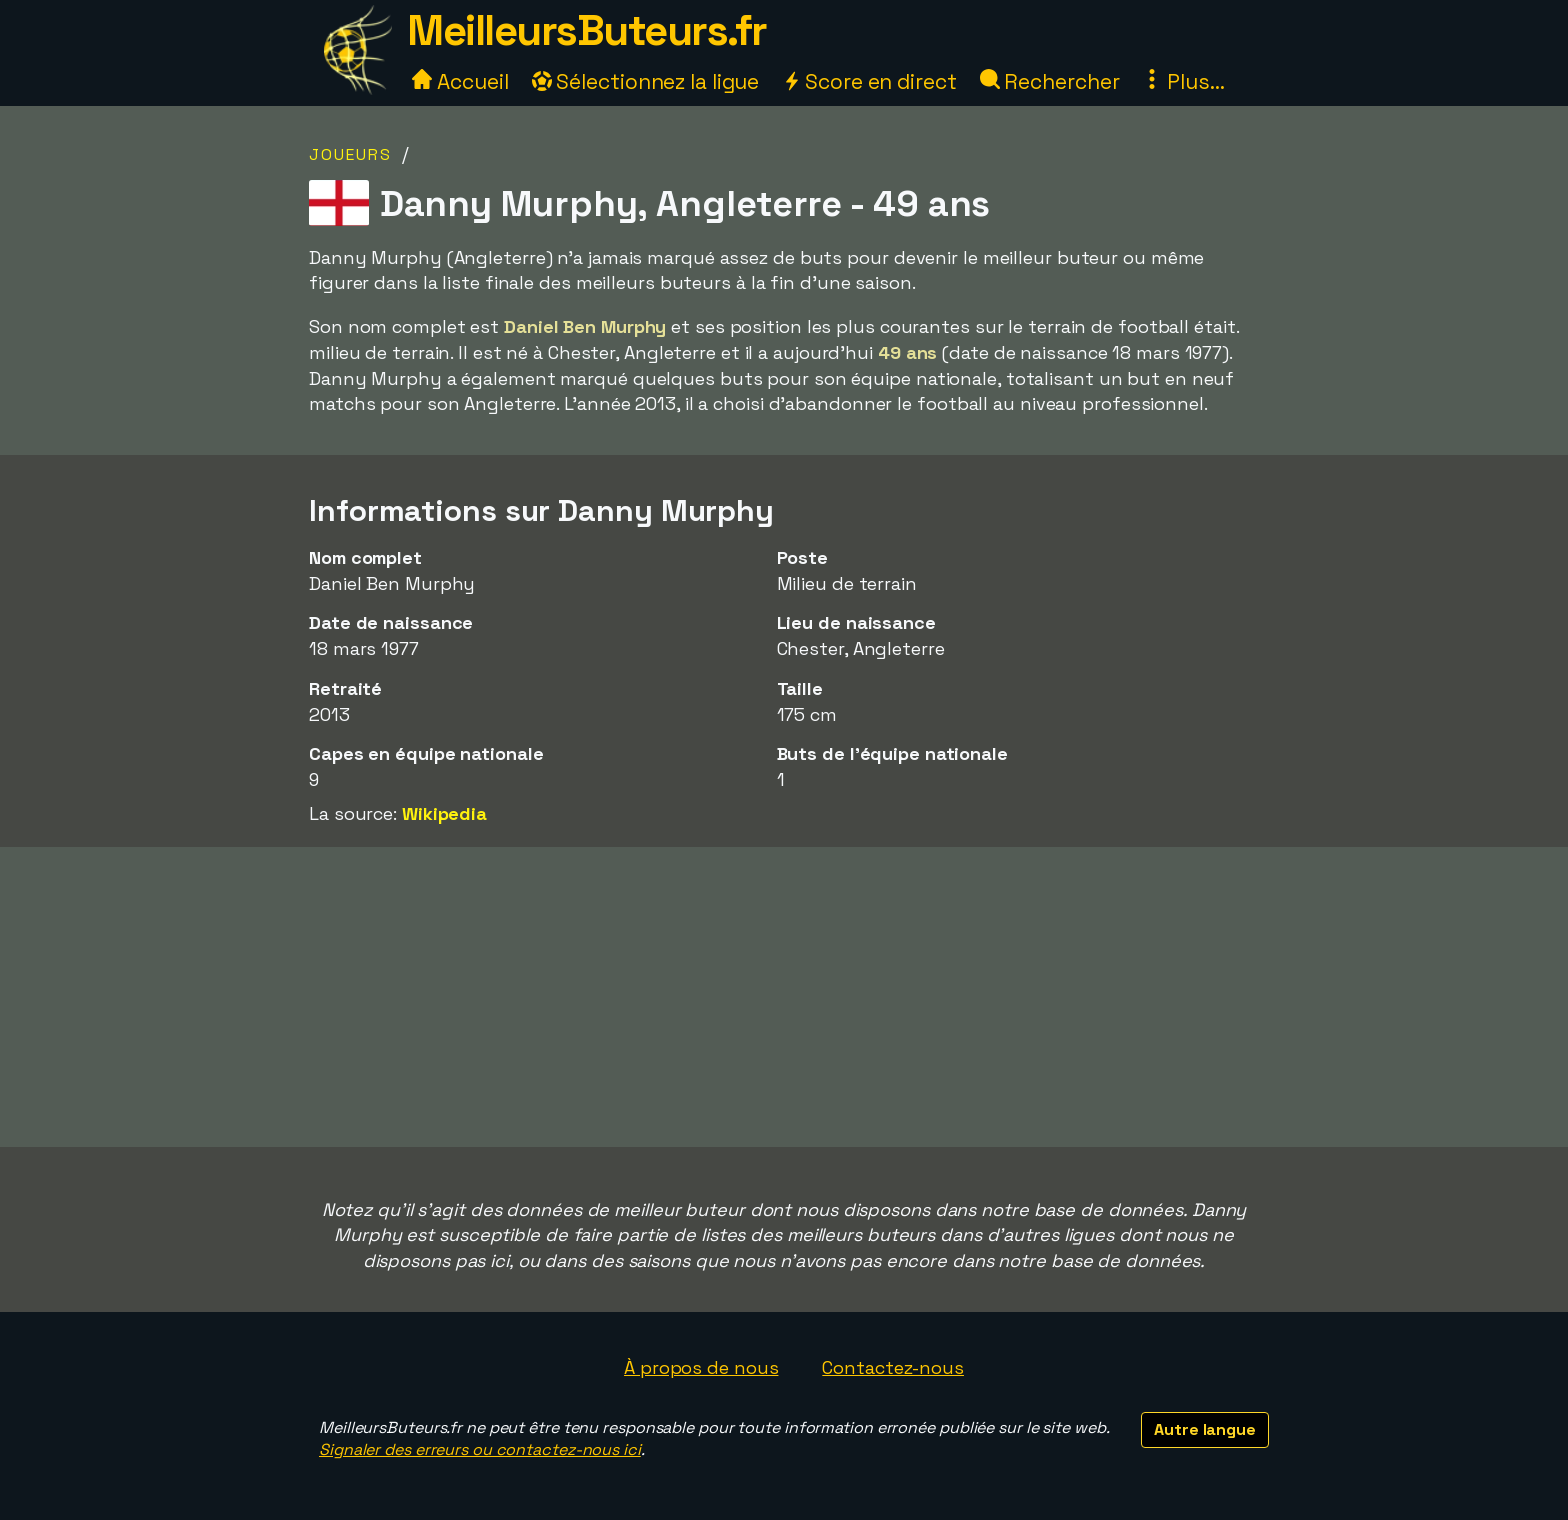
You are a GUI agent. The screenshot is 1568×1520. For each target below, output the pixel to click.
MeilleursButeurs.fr (587, 30)
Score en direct (869, 81)
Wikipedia (444, 813)
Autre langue (1205, 1429)
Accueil (460, 81)
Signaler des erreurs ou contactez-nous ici (480, 1449)
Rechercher (1050, 81)
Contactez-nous (893, 1367)
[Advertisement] (784, 997)
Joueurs (350, 154)
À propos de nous (701, 1367)
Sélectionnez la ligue (646, 81)
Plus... (1183, 81)
